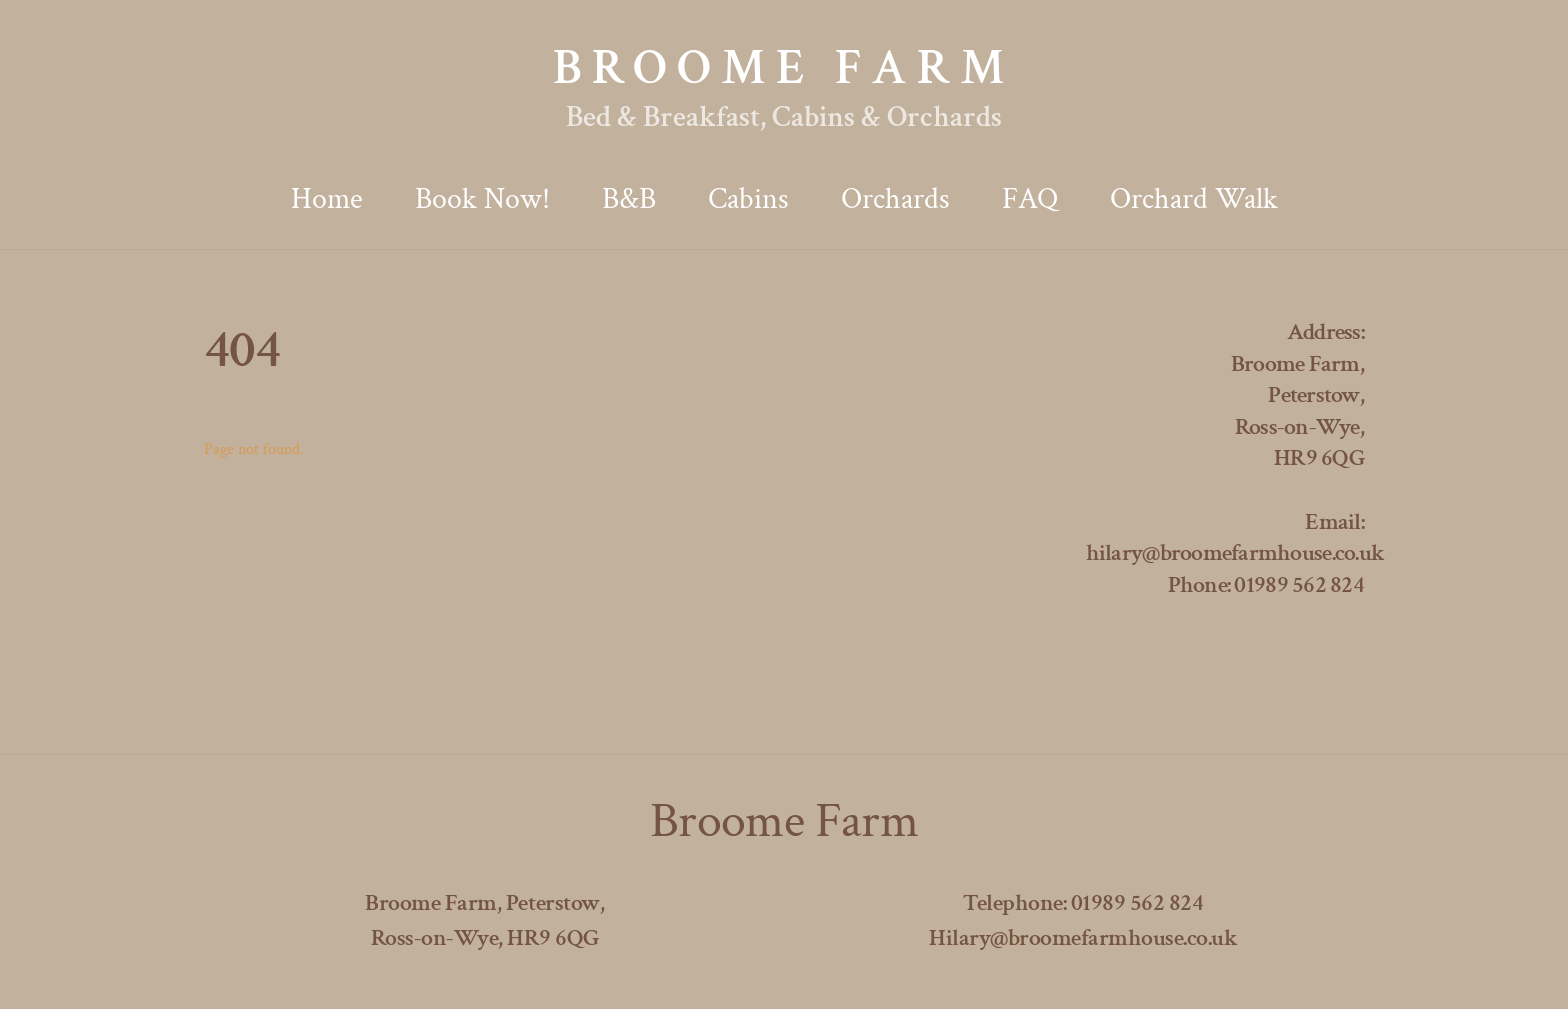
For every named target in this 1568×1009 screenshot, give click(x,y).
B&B (629, 199)
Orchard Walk (1194, 199)
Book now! (482, 199)
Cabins (748, 199)
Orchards (895, 199)
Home (327, 199)
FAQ (1030, 199)
